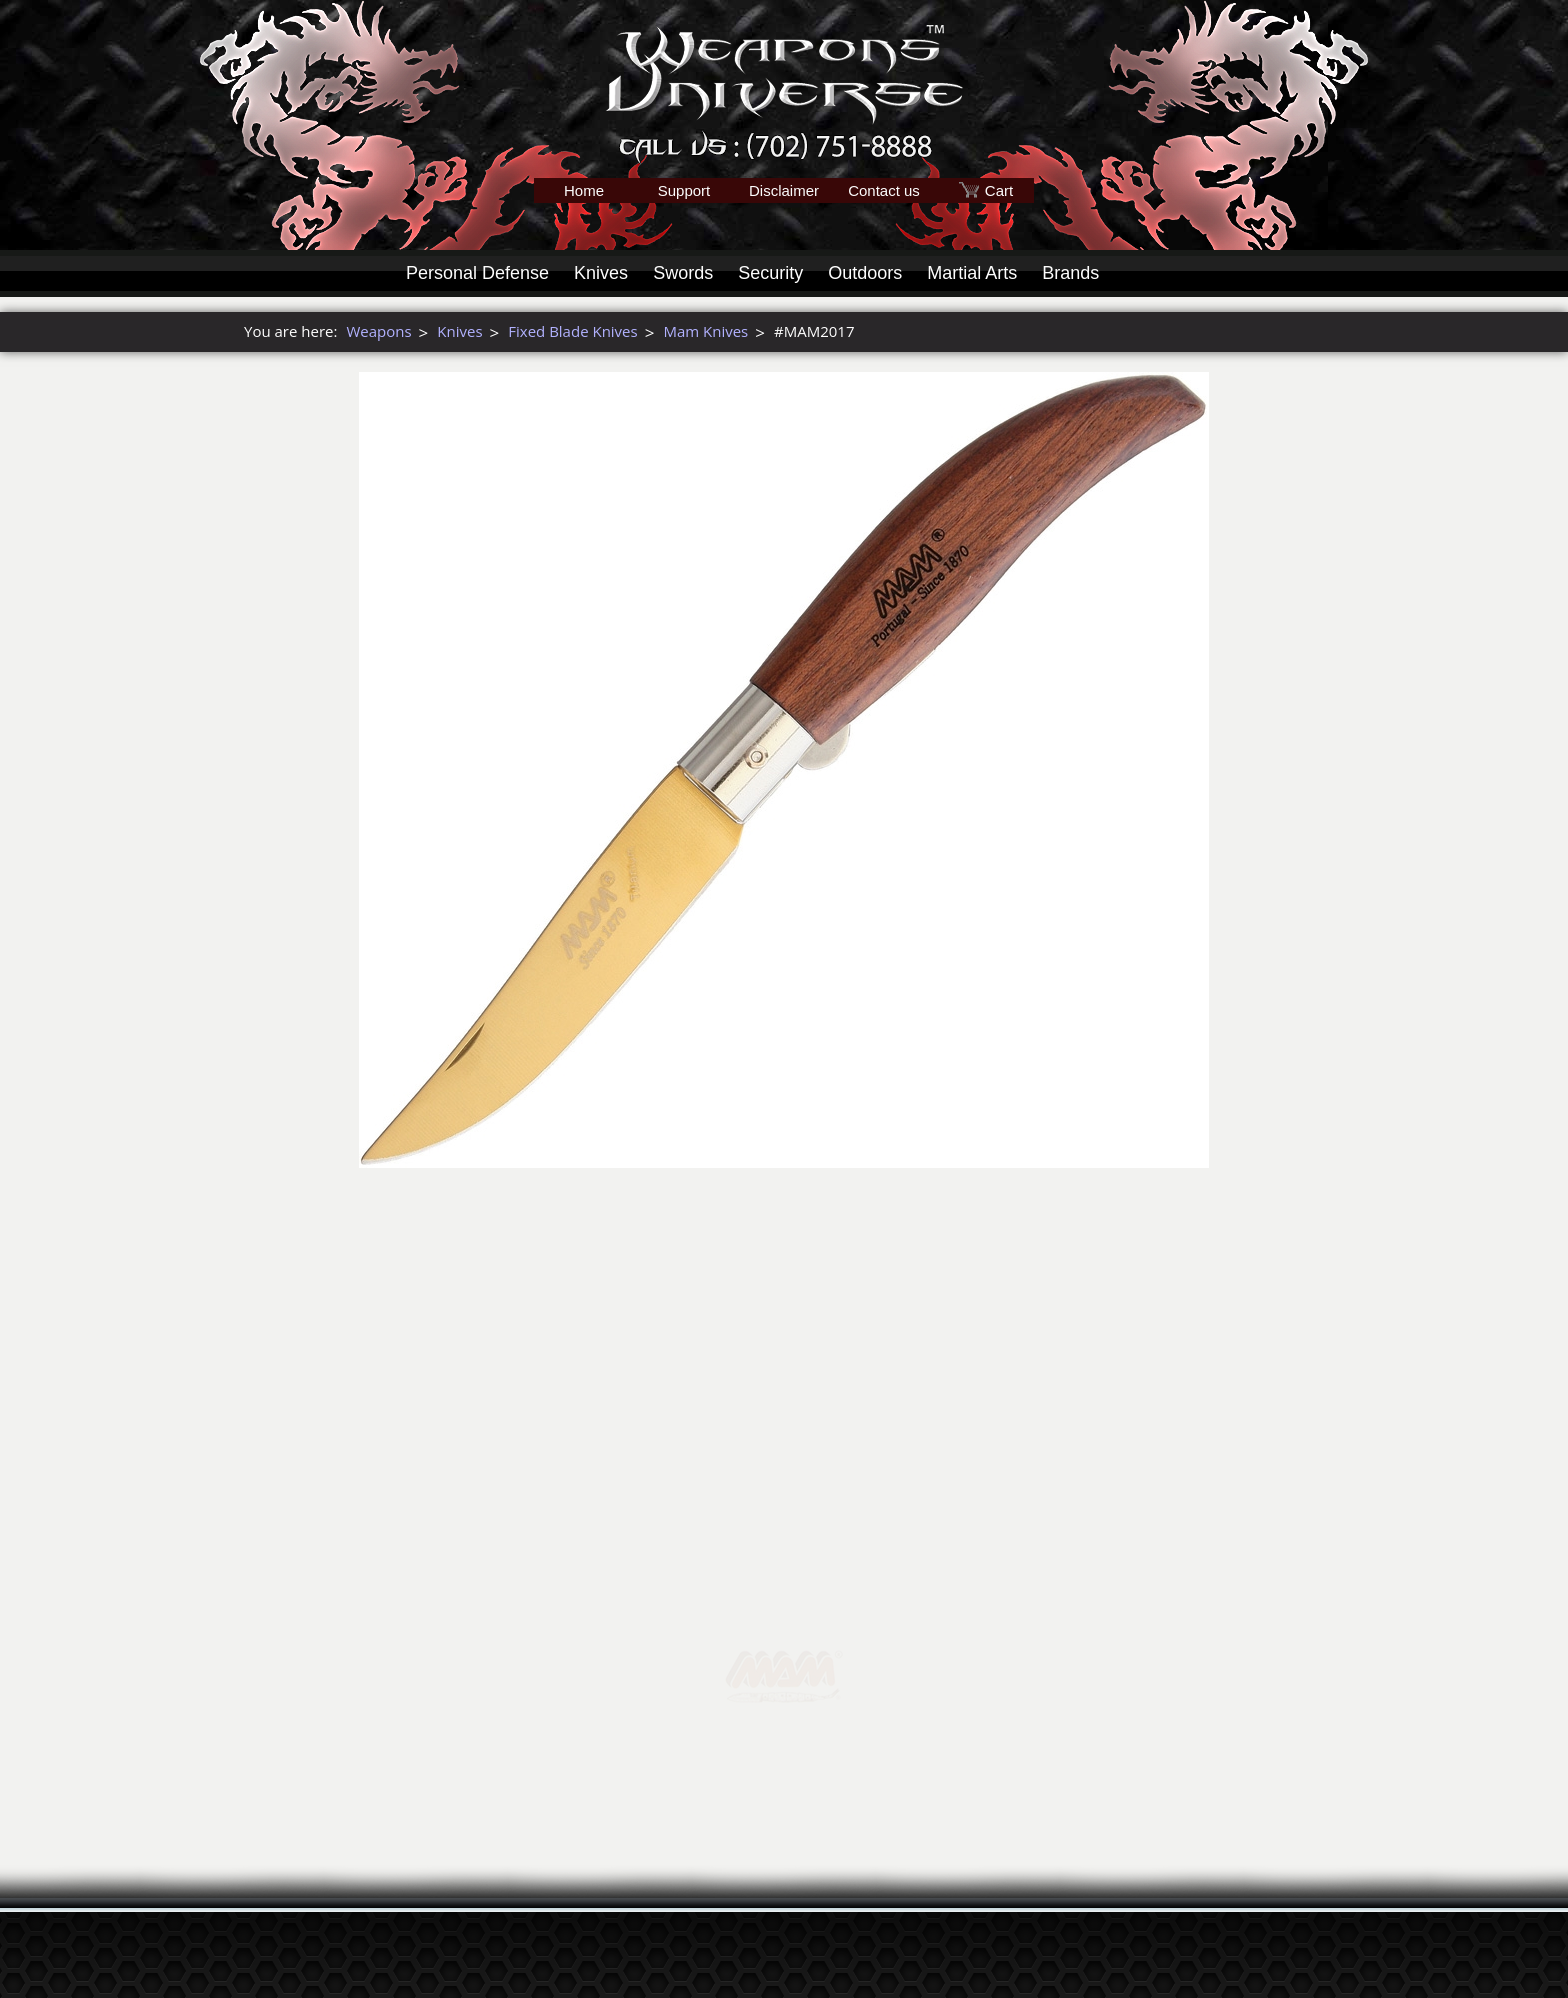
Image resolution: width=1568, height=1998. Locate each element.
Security (770, 273)
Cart (999, 190)
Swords (683, 273)
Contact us (884, 190)
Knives (601, 273)
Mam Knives (705, 331)
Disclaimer (784, 190)
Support (684, 190)
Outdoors (865, 273)
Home (584, 190)
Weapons (378, 331)
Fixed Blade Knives (572, 331)
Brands (1070, 273)
